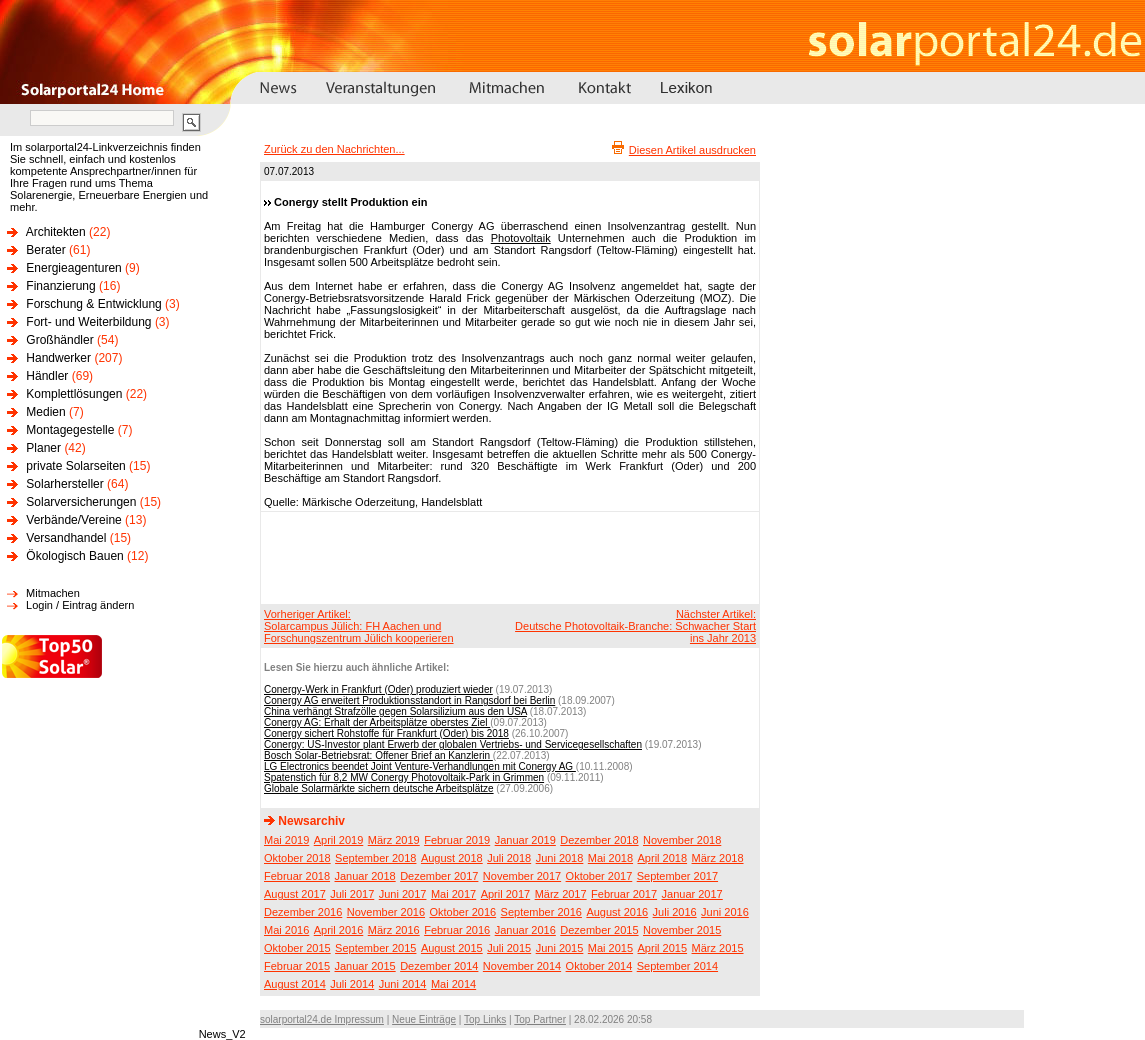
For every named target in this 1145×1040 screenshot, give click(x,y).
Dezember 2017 (439, 876)
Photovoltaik (521, 238)
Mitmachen (53, 593)
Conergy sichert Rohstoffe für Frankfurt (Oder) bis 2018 (386, 733)
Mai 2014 (453, 984)
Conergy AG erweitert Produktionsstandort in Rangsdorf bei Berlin (409, 700)
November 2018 (682, 840)
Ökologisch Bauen (74, 556)
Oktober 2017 (599, 876)
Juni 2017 (403, 894)
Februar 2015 (297, 966)
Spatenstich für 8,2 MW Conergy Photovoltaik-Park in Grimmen (404, 777)
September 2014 (677, 966)
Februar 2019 (457, 840)
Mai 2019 (286, 840)
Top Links (485, 1019)
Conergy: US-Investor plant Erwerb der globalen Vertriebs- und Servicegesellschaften (453, 744)
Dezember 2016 (303, 912)
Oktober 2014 (599, 966)
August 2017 (295, 894)
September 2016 (541, 912)
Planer (43, 448)
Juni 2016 (725, 912)
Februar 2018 (297, 876)
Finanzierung (60, 286)
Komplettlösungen (74, 394)
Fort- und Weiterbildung (88, 322)
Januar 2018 (365, 876)
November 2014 (522, 966)
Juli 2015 (509, 948)
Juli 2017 (352, 894)
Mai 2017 (453, 894)
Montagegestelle (70, 430)
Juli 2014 (352, 984)
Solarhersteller (64, 484)
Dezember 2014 (439, 966)
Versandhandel (66, 538)
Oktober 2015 (297, 948)
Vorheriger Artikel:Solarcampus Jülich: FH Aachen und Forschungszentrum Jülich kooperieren (359, 626)
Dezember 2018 (599, 840)
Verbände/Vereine (73, 520)
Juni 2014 (403, 984)
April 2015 (663, 948)
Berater (45, 250)
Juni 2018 (560, 858)
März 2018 (718, 858)
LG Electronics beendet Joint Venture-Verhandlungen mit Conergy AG (420, 766)
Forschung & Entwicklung (93, 304)
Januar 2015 (365, 966)
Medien (45, 412)
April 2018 (663, 858)
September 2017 (677, 876)
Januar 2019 (525, 840)
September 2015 (375, 948)
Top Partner (540, 1019)
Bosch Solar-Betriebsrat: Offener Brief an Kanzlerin (378, 755)
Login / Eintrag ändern (80, 605)
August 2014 (295, 984)
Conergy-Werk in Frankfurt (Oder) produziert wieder (378, 689)
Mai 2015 (610, 948)
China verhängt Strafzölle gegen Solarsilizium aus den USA (395, 711)
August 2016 (617, 912)
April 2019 (339, 840)
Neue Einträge (424, 1019)
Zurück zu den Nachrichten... (334, 149)
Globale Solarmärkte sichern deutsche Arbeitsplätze (379, 788)
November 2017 (522, 876)
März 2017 (561, 894)
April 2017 (506, 894)
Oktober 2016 (462, 912)
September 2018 (375, 858)
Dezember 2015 (599, 930)
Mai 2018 (610, 858)
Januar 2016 (525, 930)
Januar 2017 (692, 894)
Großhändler (59, 340)
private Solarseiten (75, 466)
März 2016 (394, 930)
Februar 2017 (624, 894)
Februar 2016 (457, 930)
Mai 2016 (286, 930)
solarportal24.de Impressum (322, 1019)
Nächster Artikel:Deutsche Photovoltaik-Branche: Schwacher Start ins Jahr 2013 (635, 626)
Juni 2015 (560, 948)
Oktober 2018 (297, 858)
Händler (47, 376)
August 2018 (452, 858)
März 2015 (718, 948)
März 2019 (394, 840)
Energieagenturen (73, 268)
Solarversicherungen (81, 502)
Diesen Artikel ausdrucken (692, 150)
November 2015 (682, 930)
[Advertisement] (507, 557)
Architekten (56, 232)
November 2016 (386, 912)
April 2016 (339, 930)
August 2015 (452, 948)
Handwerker (58, 358)
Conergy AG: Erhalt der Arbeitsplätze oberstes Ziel (377, 722)
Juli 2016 (675, 912)
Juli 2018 (509, 858)
